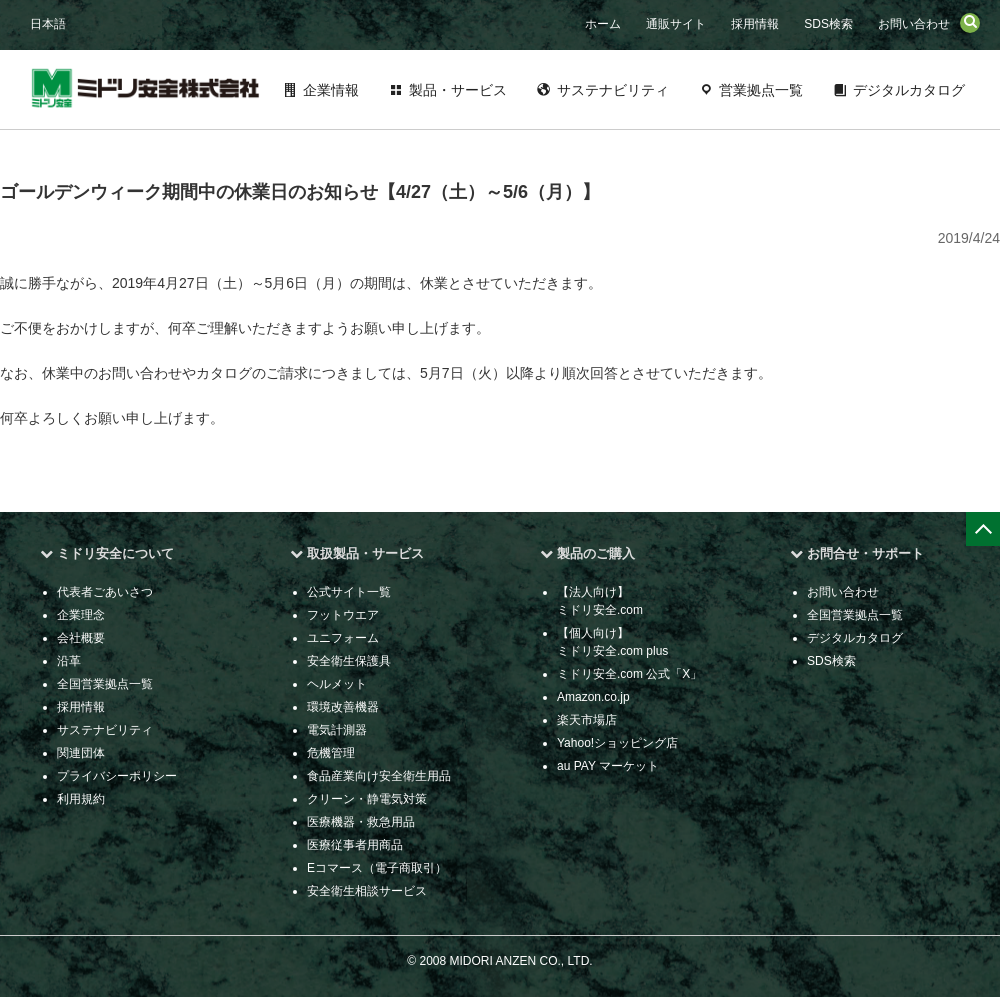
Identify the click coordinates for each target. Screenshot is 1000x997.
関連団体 (81, 753)
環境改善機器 (343, 707)
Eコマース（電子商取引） (377, 868)
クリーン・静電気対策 (367, 799)
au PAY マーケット (608, 766)
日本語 (48, 24)
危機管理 (331, 753)
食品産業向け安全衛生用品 (379, 776)
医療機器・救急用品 (361, 822)
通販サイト (676, 24)
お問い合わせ (914, 24)
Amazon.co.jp (593, 697)
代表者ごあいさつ (105, 592)
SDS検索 (828, 24)
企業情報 (331, 90)
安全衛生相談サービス (367, 891)
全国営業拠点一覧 (105, 684)
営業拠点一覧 (761, 90)
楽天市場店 (587, 720)
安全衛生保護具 (349, 661)
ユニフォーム (343, 638)
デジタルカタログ (909, 90)
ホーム (603, 24)
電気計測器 (337, 730)
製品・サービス (458, 90)
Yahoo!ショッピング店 (617, 743)
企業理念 (81, 615)
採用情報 (755, 24)
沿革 (69, 661)
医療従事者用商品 (355, 845)
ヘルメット (337, 684)
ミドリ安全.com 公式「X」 (629, 674)
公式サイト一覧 (349, 592)
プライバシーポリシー (117, 776)
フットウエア (343, 615)
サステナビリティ (613, 90)
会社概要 (81, 638)
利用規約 (81, 799)
